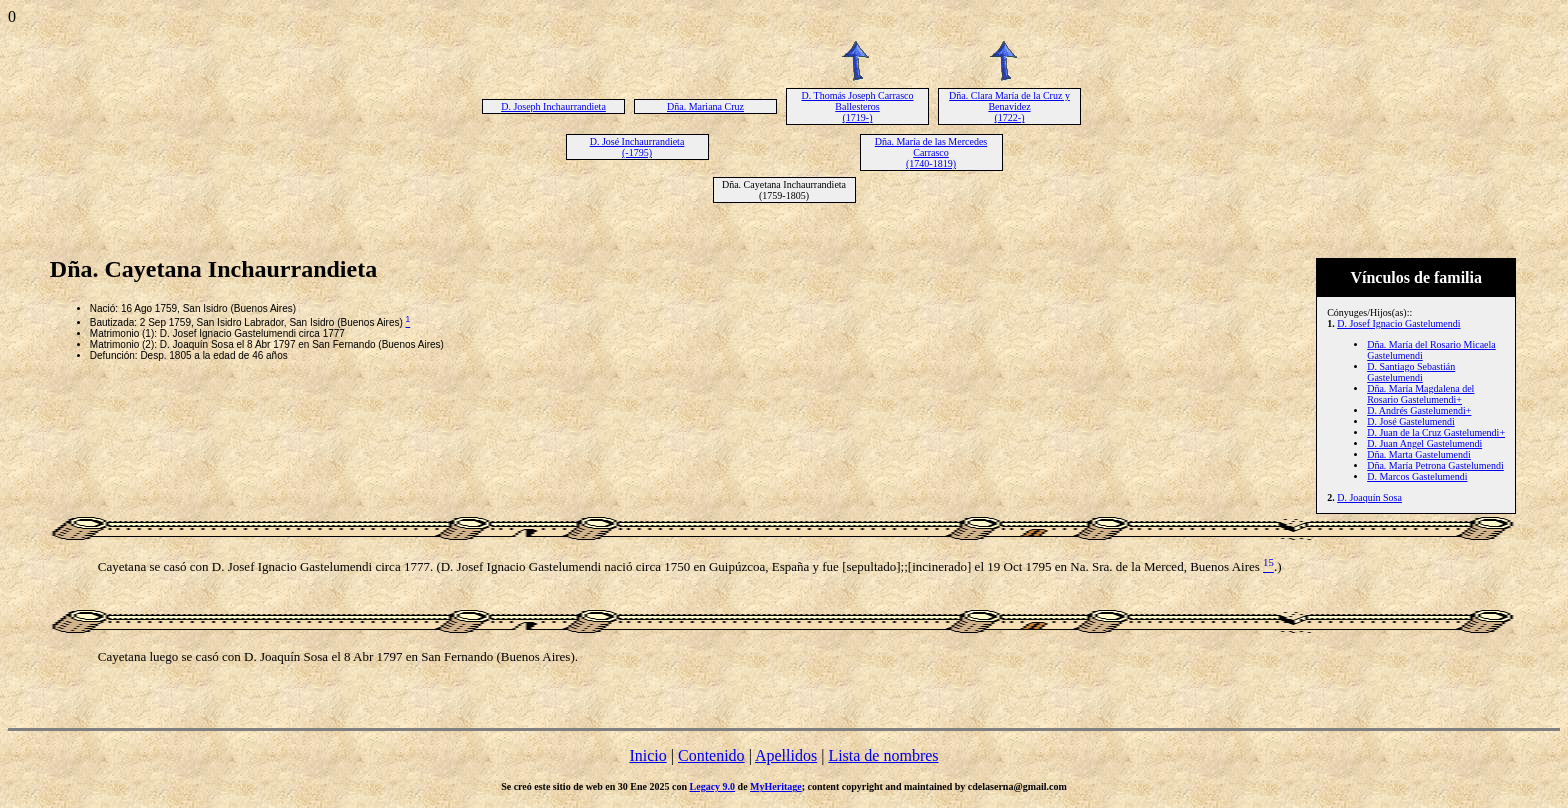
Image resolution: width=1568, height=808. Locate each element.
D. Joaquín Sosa (1369, 497)
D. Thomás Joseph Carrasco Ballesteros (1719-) (857, 106)
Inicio (647, 755)
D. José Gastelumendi (1411, 421)
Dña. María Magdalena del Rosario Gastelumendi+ (1420, 394)
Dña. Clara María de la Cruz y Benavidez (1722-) (1009, 106)
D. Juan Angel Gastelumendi (1424, 443)
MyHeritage (776, 786)
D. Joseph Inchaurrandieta (553, 106)
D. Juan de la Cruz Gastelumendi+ (1436, 432)
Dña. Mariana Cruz (705, 106)
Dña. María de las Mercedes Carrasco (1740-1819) (931, 152)
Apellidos (786, 755)
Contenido (711, 755)
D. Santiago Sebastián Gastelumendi (1411, 372)
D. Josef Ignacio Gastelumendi (1398, 323)
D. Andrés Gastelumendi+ (1419, 410)
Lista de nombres (883, 755)
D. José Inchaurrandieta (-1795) (637, 147)
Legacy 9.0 (713, 786)
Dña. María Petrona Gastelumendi (1435, 465)
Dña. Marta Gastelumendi (1419, 454)
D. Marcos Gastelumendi (1417, 476)
